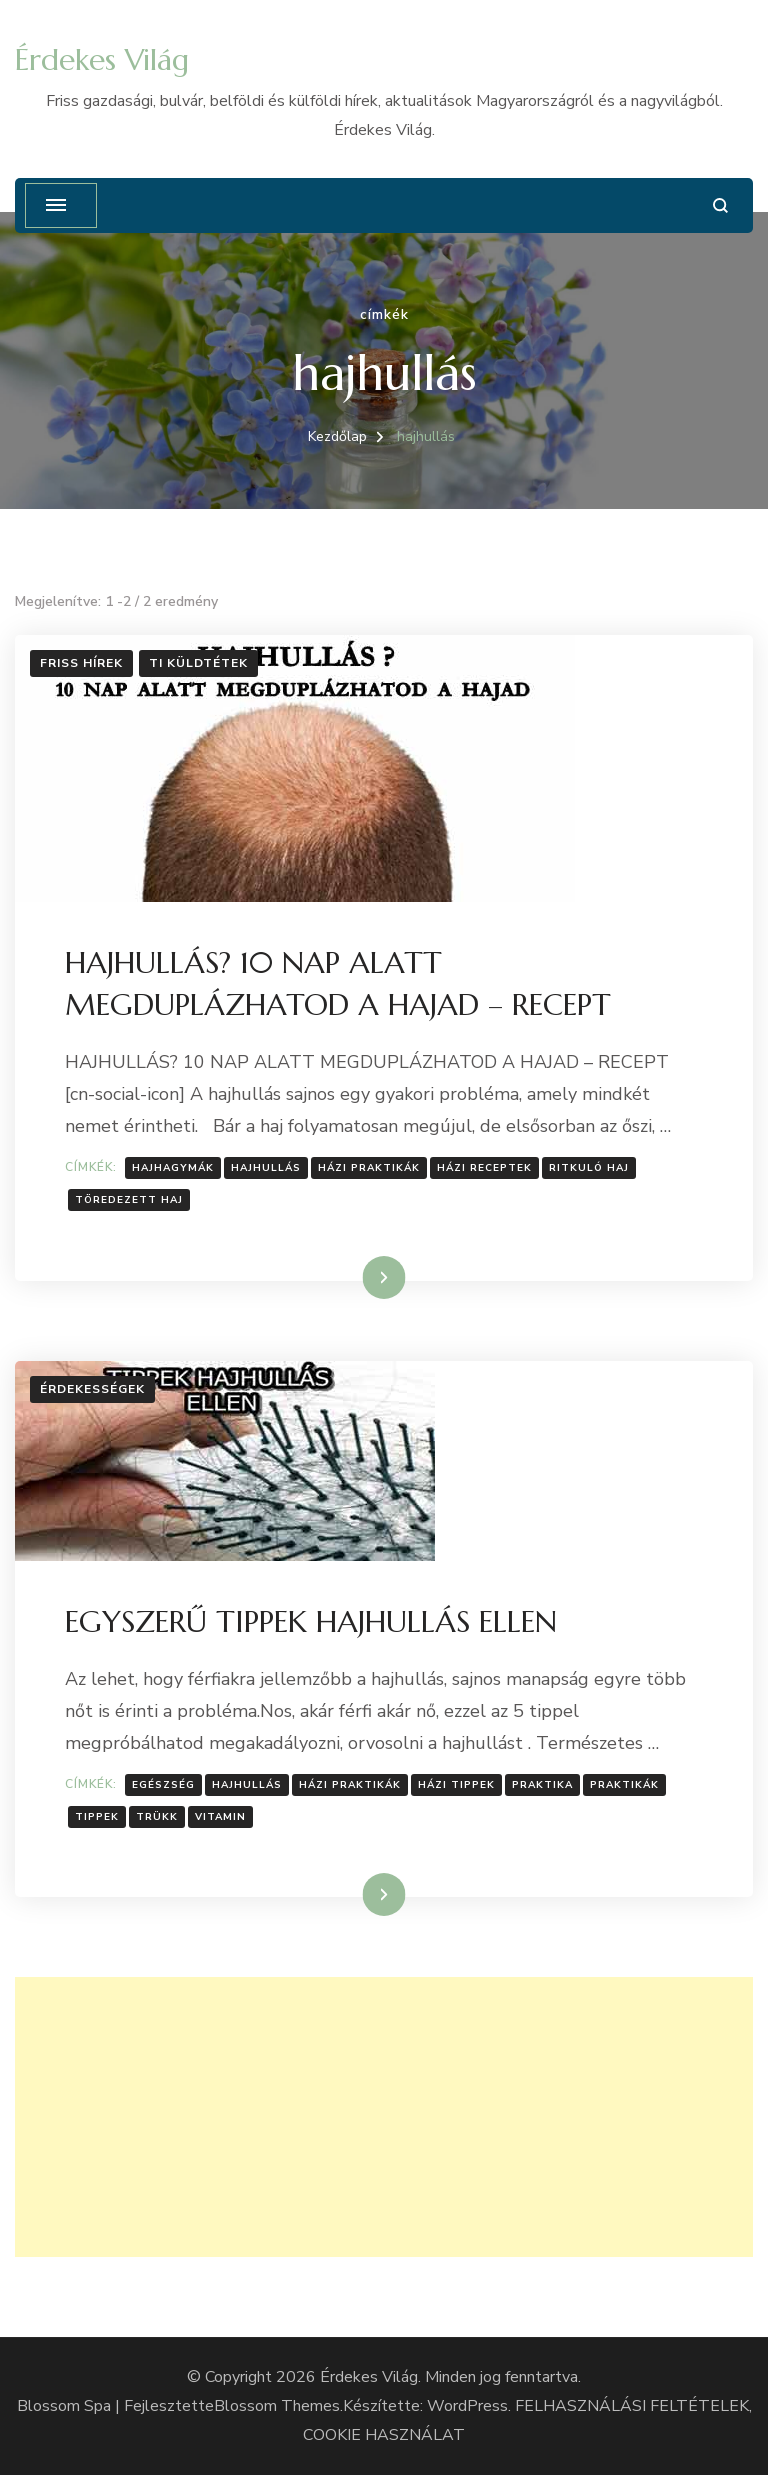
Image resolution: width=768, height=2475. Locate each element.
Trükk (157, 1817)
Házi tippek (456, 1785)
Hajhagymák (173, 1168)
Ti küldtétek (198, 663)
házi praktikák (369, 1168)
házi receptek (484, 1168)
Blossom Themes (277, 2406)
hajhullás (266, 1168)
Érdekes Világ (102, 59)
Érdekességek (92, 1389)
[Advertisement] (384, 2117)
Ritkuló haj (589, 1168)
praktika (542, 1785)
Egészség (163, 1785)
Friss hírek (81, 663)
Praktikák (624, 1785)
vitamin (220, 1817)
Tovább (358, 1277)
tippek (97, 1817)
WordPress (467, 2406)
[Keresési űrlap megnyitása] (720, 205)
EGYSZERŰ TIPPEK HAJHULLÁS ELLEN (311, 1621)
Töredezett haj (129, 1200)
